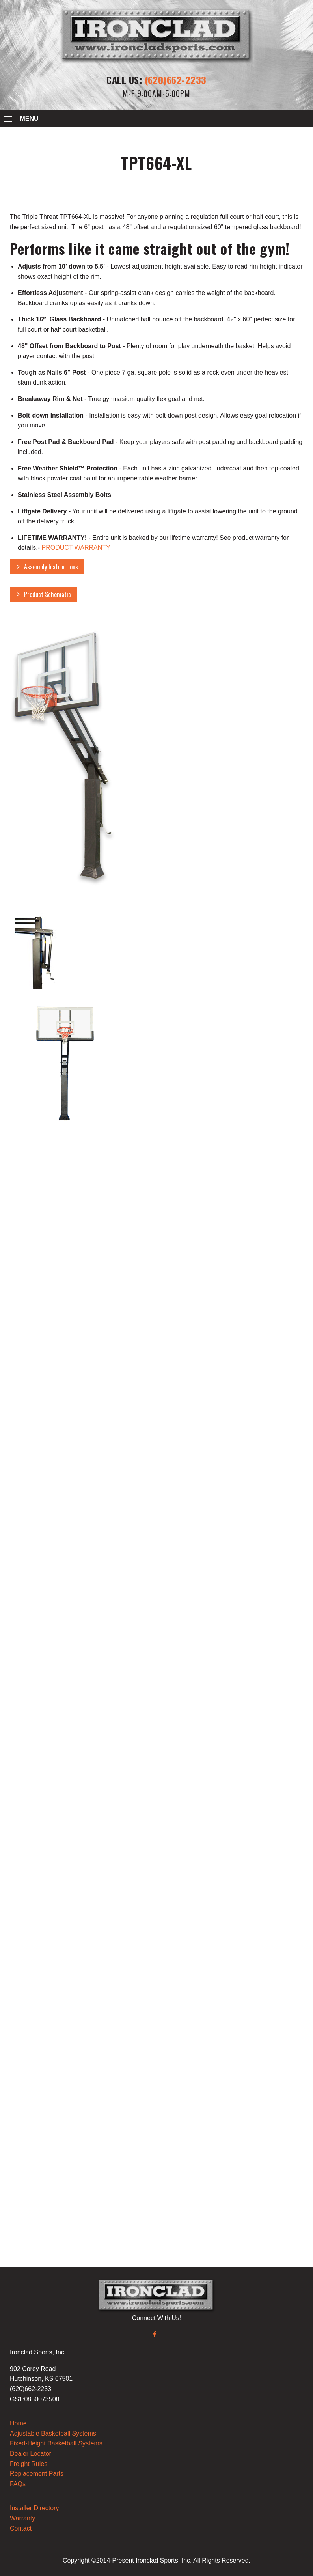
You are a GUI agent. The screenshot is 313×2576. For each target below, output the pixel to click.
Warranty (22, 2518)
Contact (21, 2528)
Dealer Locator (30, 2453)
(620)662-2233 (176, 80)
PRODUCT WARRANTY (75, 547)
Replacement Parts (36, 2473)
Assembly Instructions (51, 566)
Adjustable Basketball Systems (53, 2433)
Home (18, 2423)
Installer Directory (34, 2508)
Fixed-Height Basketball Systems (56, 2443)
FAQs (18, 2484)
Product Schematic (47, 594)
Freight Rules (28, 2463)
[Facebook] (154, 2334)
